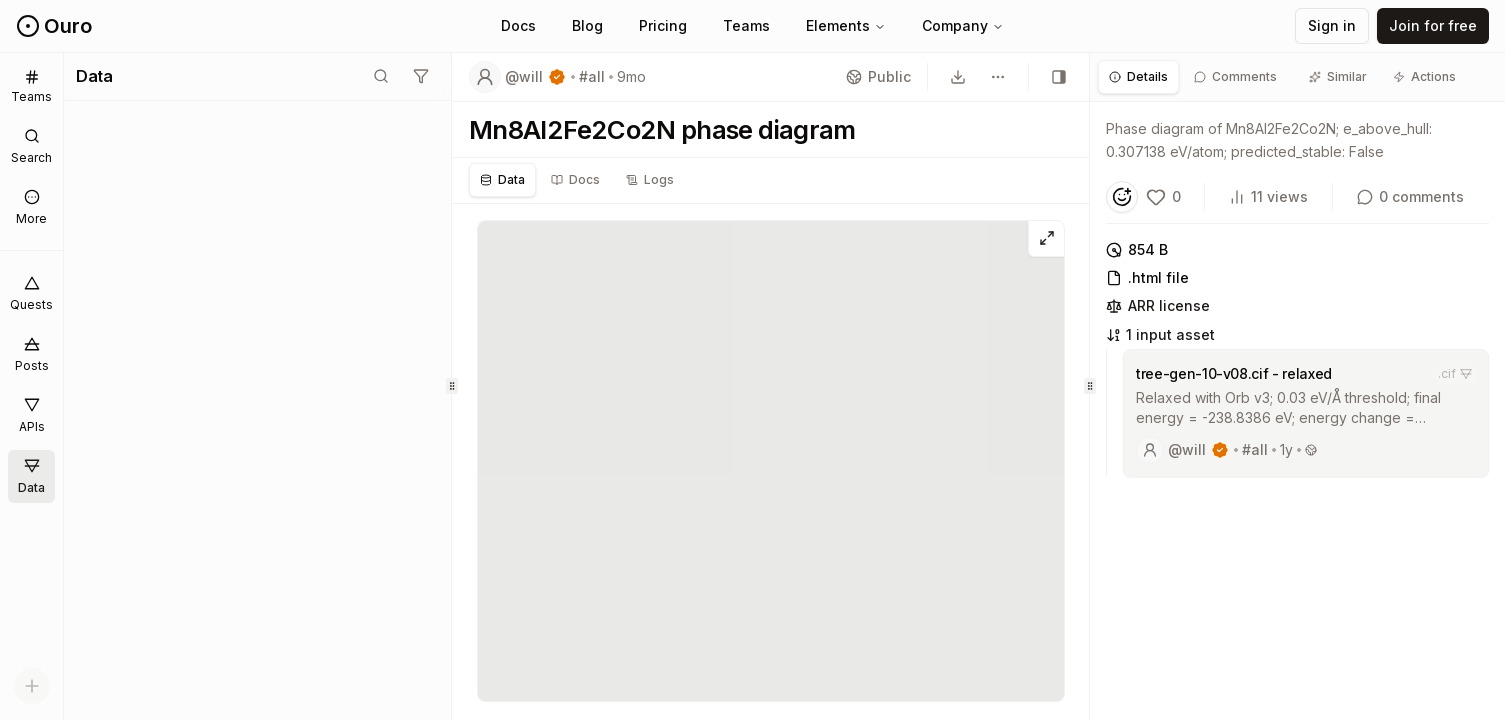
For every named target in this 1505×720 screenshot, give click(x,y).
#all (592, 76)
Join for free (1433, 25)
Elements (846, 25)
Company (963, 25)
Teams (746, 25)
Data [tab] (502, 179)
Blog (587, 25)
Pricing (663, 25)
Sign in (1332, 25)
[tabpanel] (1297, 304)
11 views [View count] (1268, 196)
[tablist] (577, 180)
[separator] (452, 386)
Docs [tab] (575, 179)
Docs (518, 25)
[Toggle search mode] (381, 76)
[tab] (1138, 77)
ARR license (1158, 305)
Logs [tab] (650, 179)
